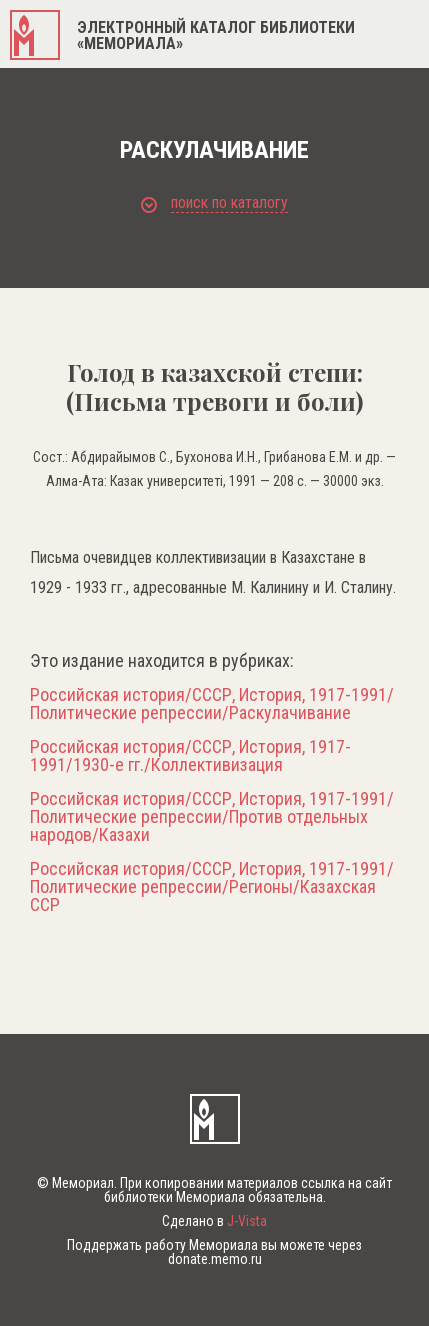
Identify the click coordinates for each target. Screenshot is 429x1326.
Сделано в (214, 1221)
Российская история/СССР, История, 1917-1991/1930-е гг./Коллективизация (190, 756)
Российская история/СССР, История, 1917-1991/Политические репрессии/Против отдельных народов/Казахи (212, 817)
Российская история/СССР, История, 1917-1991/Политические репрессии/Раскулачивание (212, 704)
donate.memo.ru (215, 1259)
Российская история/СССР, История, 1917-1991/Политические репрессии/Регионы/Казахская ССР (212, 887)
